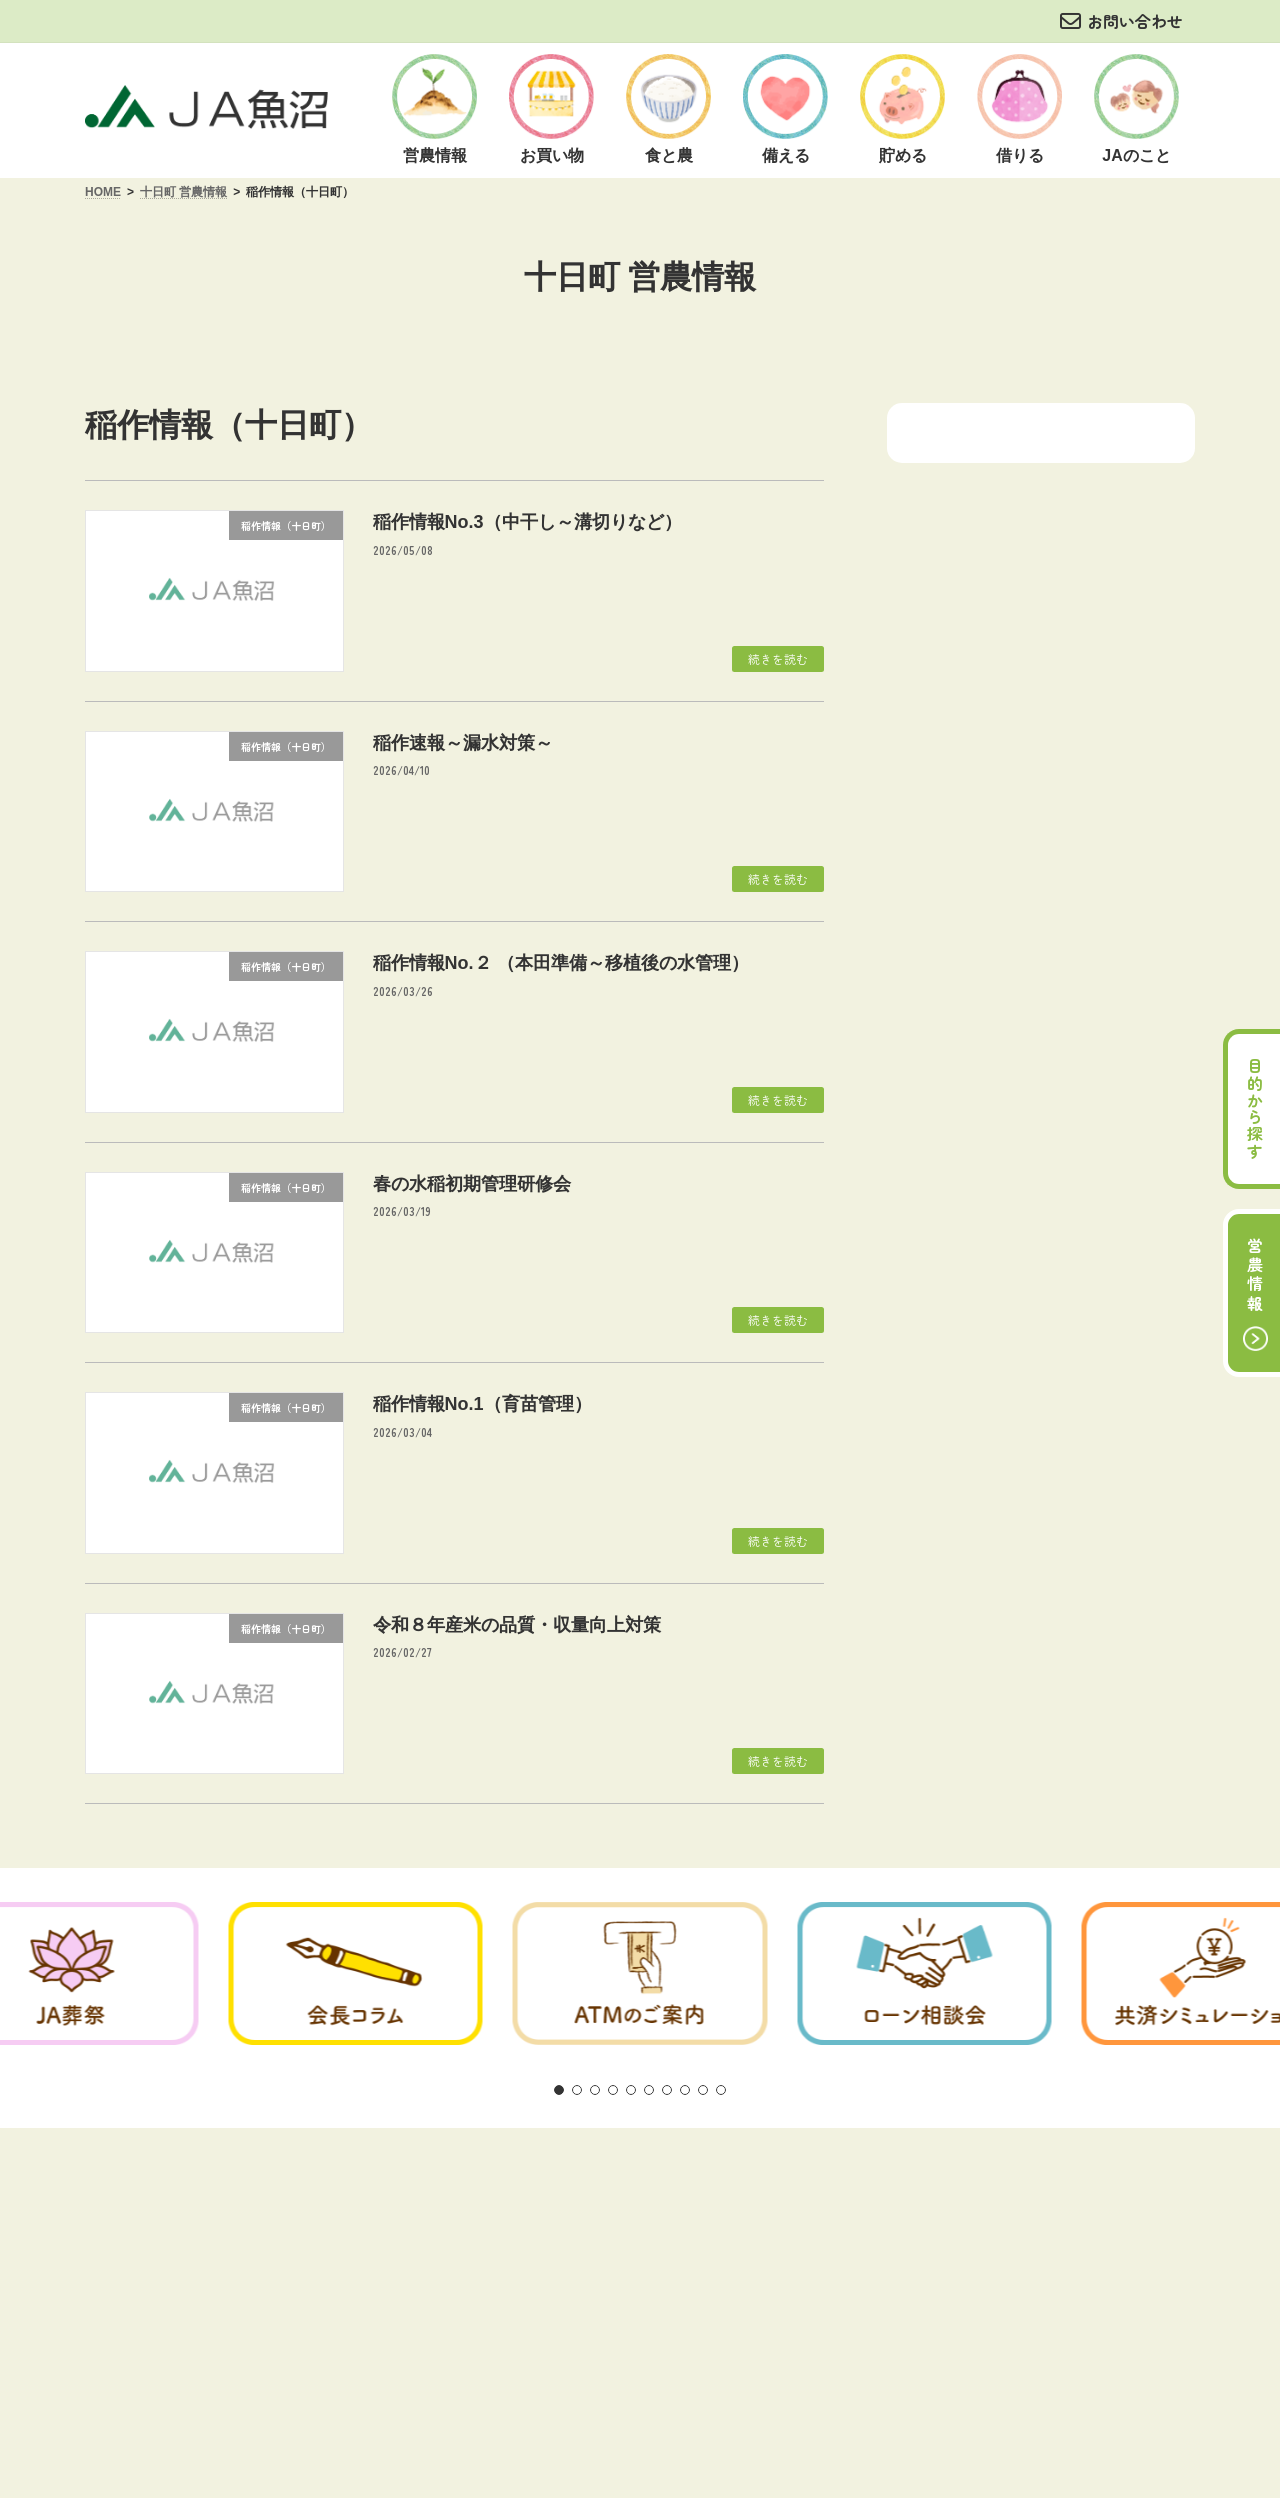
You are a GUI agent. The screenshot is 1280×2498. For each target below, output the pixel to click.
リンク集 (892, 2186)
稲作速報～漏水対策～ (463, 743)
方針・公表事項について (465, 2186)
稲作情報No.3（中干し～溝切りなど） (527, 522)
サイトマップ (1000, 2186)
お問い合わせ (1135, 21)
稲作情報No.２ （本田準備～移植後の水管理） (561, 963)
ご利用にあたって (294, 2186)
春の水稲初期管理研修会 (472, 1184)
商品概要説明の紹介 (642, 2186)
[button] (559, 2090)
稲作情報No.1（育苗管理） (482, 1404)
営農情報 (1255, 1276)
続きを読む (778, 658)
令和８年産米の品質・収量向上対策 (517, 1625)
